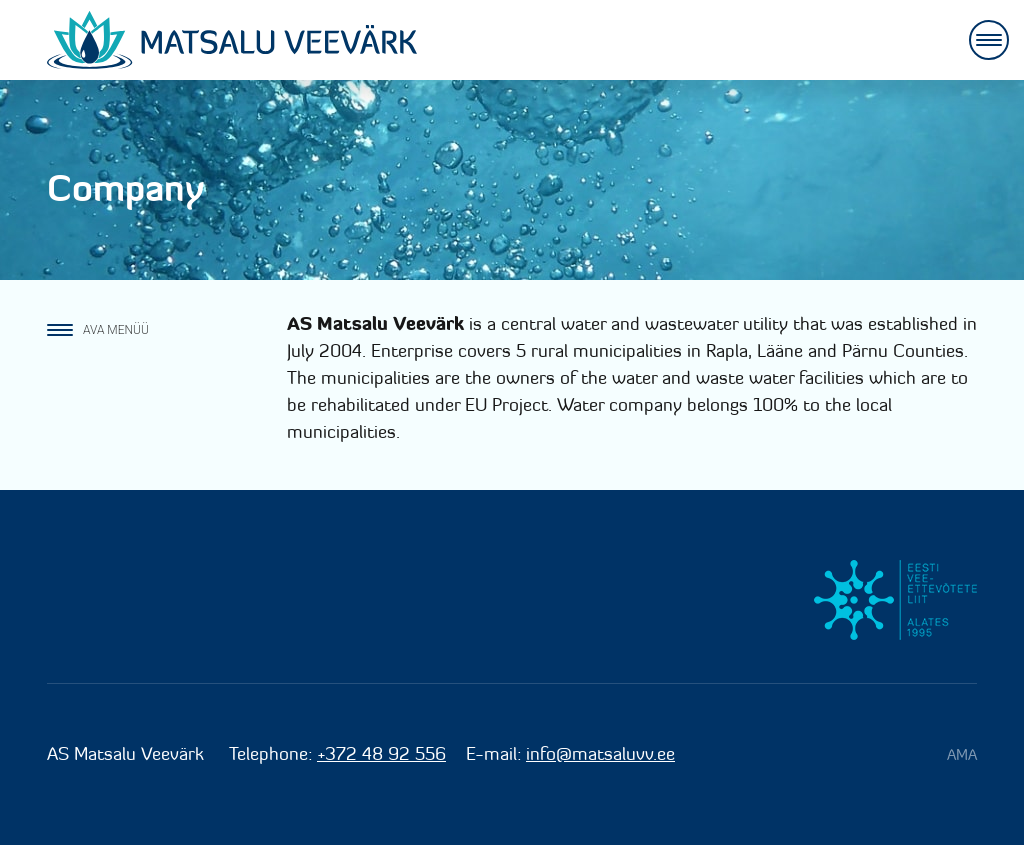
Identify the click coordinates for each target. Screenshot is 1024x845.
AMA (962, 754)
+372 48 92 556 (381, 753)
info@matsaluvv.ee (600, 753)
